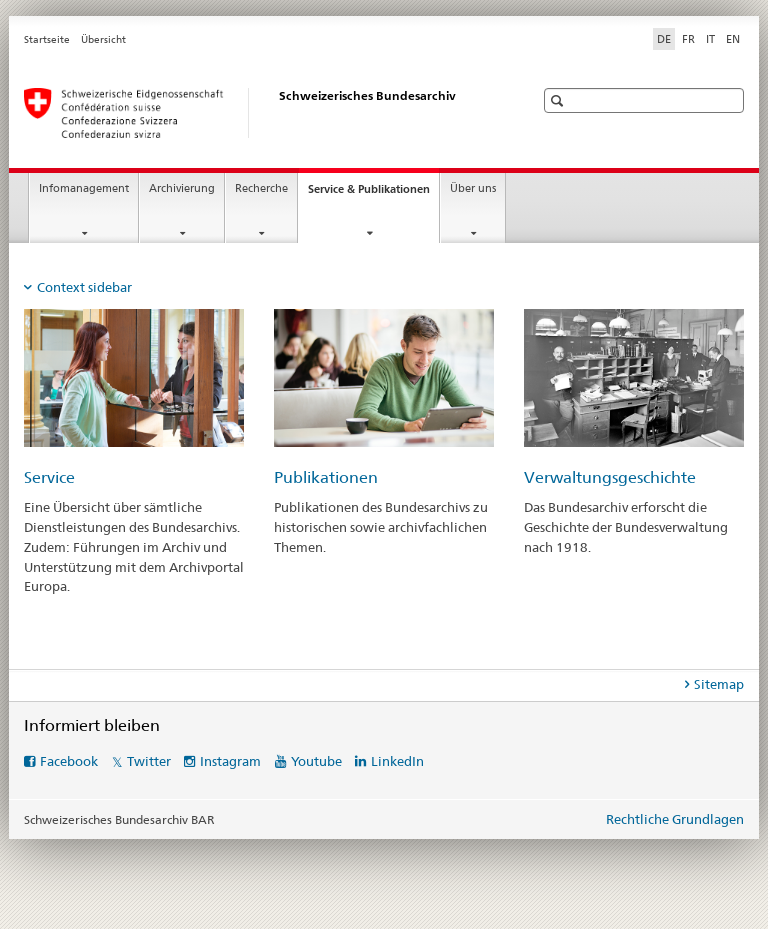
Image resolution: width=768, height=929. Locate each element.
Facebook (69, 761)
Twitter (149, 761)
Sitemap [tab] (719, 684)
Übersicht (103, 39)
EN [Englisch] (733, 39)
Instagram (230, 761)
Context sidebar (84, 287)
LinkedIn (397, 761)
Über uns (473, 188)
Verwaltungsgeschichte (610, 477)
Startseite (47, 39)
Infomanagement (84, 188)
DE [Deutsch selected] (664, 39)
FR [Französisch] (688, 39)
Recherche (261, 188)
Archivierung (182, 188)
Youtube (316, 761)
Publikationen (326, 477)
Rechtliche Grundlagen (675, 819)
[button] (559, 100)
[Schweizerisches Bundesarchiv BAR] (259, 113)
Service (49, 477)
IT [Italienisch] (710, 39)
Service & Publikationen (373, 194)
